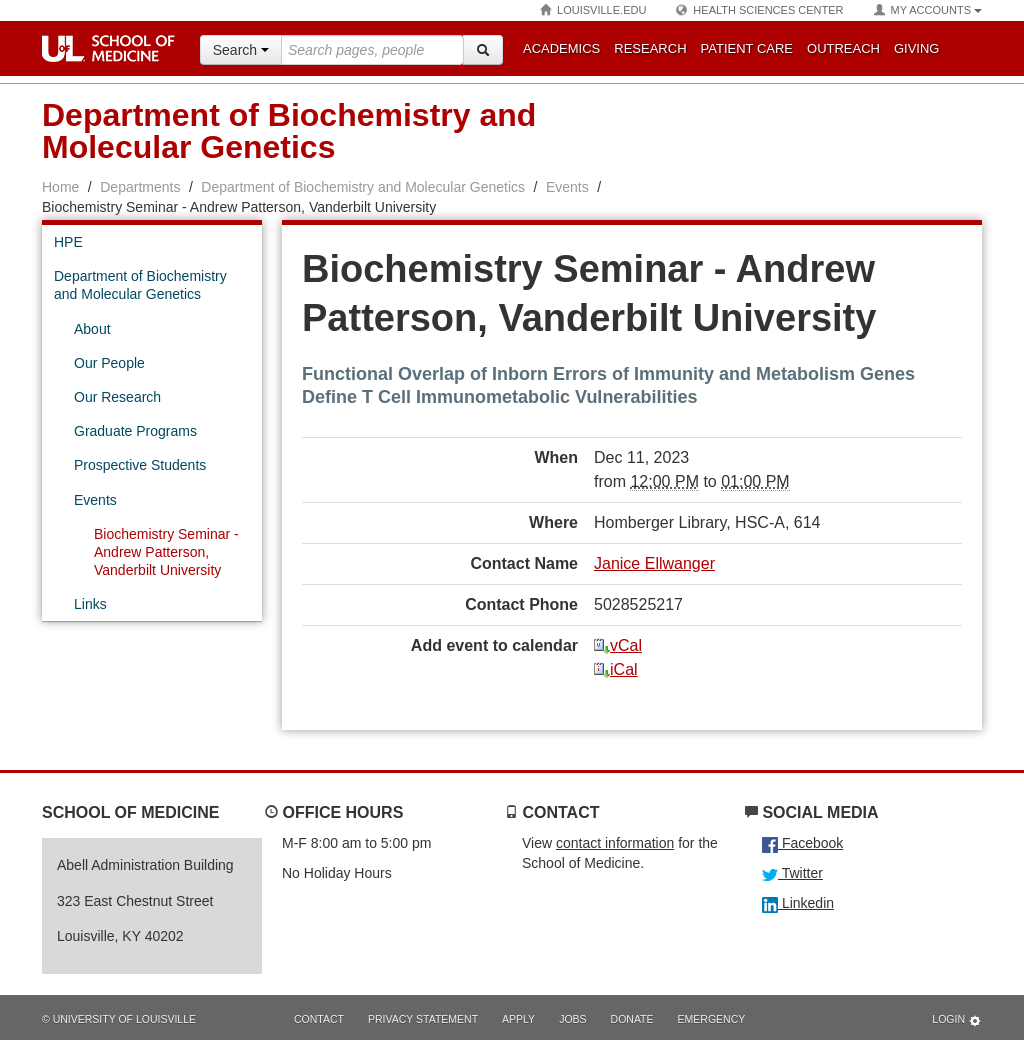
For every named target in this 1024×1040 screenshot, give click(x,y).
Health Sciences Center (759, 10)
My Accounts (928, 10)
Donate (632, 1019)
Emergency (712, 1019)
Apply (518, 1019)
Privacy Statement (423, 1019)
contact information (615, 843)
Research (650, 48)
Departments (140, 187)
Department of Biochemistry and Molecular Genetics (363, 187)
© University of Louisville (119, 1019)
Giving (917, 48)
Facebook (802, 843)
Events (567, 187)
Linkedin (798, 903)
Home (60, 187)
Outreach (843, 48)
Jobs (572, 1019)
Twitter (792, 873)
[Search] (483, 50)
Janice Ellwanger (654, 563)
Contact (319, 1019)
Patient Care (747, 48)
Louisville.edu (593, 10)
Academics (561, 48)
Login (957, 1020)
